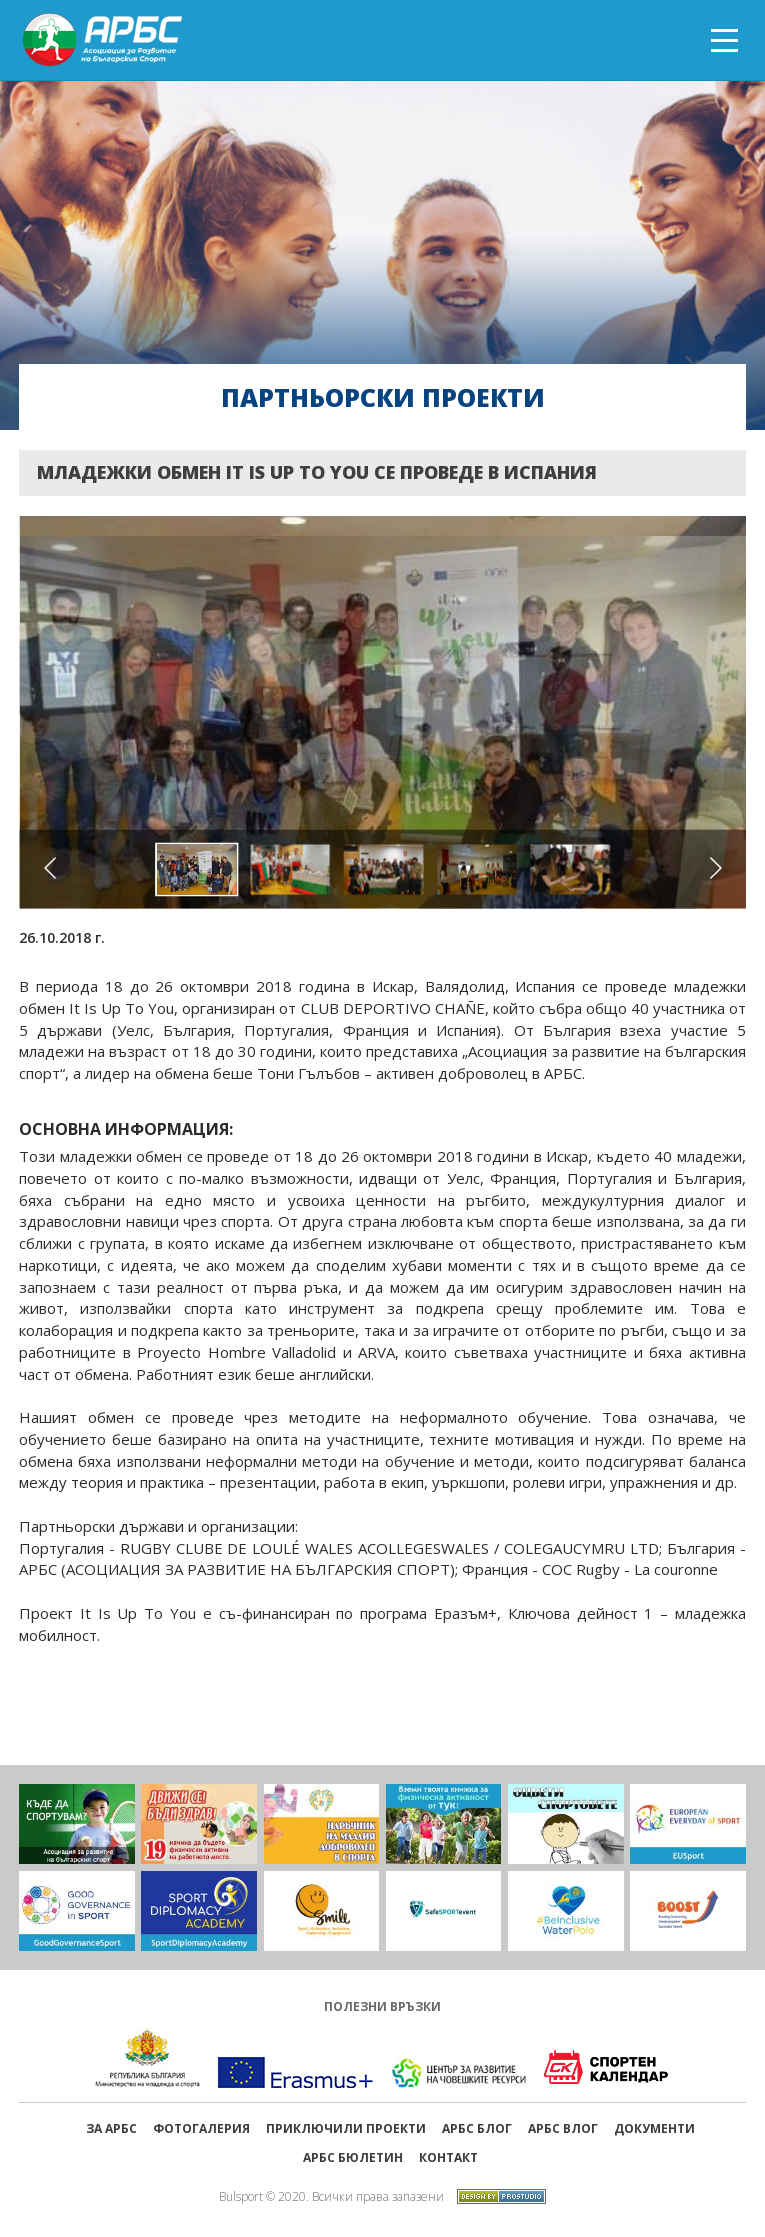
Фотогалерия (201, 2128)
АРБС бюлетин (353, 2157)
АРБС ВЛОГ (563, 2128)
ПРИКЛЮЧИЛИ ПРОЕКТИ (346, 2128)
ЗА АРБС (111, 2128)
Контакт (448, 2157)
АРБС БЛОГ (477, 2128)
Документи (654, 2128)
